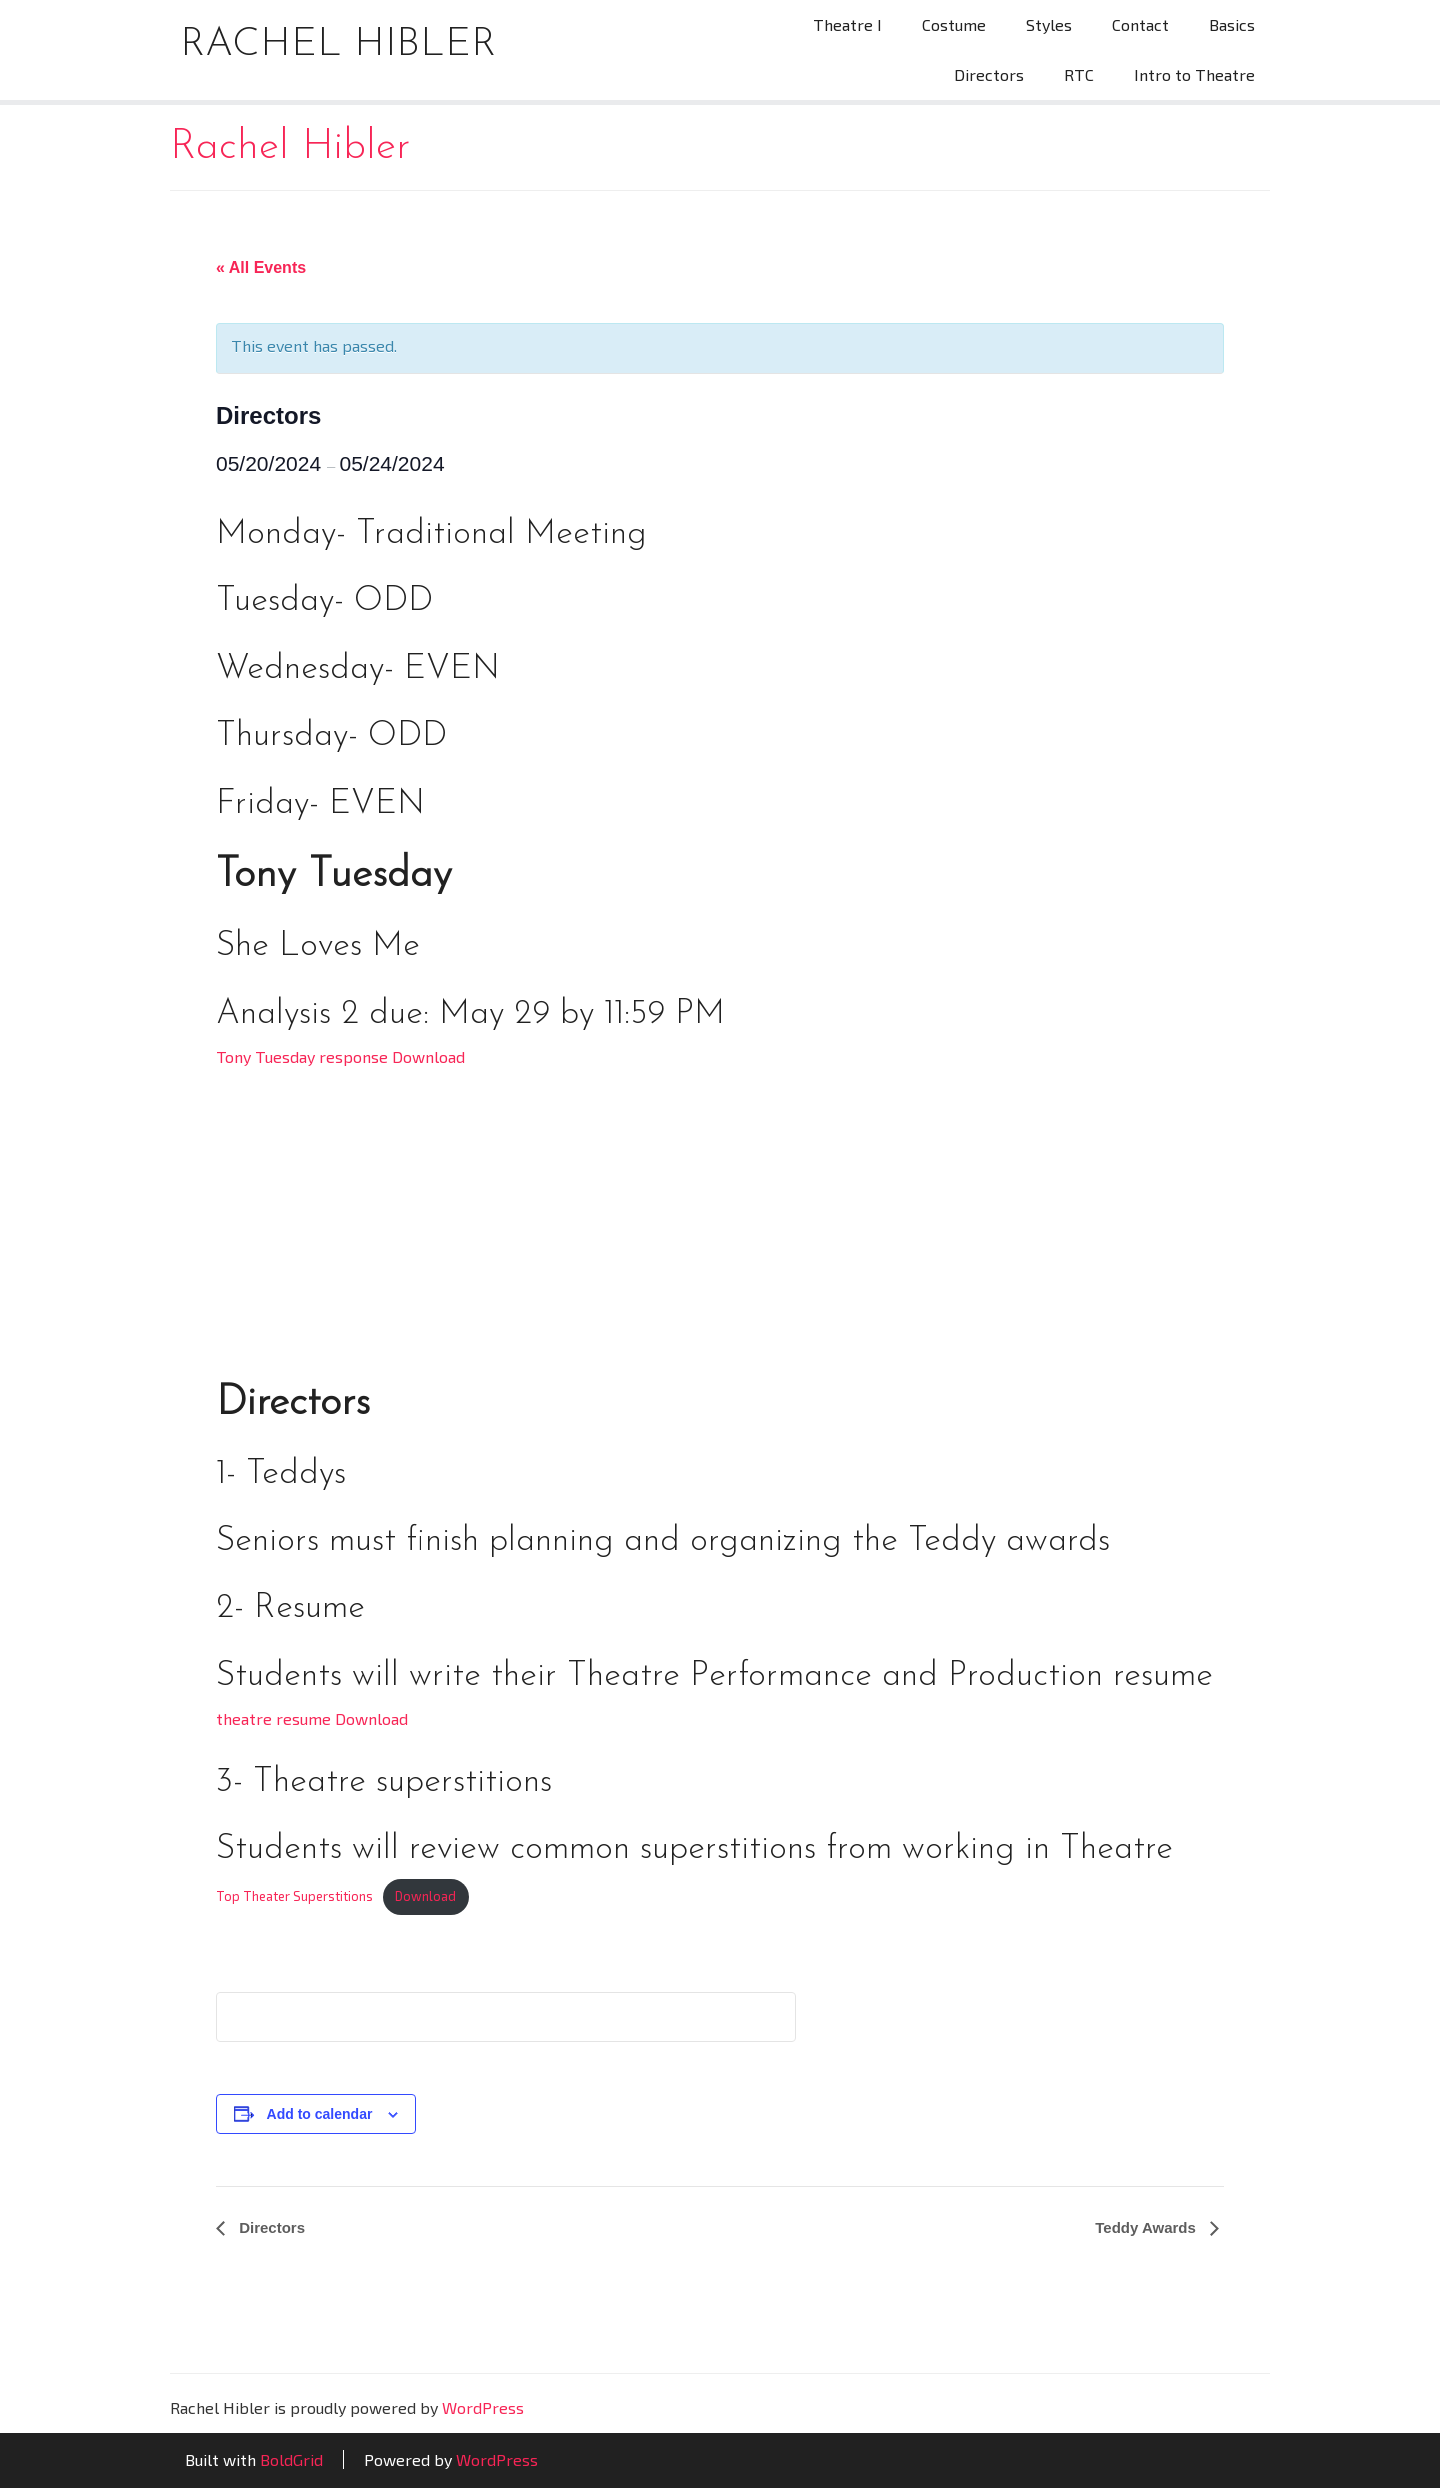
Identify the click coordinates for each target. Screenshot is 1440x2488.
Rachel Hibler (338, 45)
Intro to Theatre (1194, 74)
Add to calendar (320, 2114)
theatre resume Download (312, 1718)
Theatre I (847, 24)
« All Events (261, 267)
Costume (954, 24)
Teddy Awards (1147, 2227)
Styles (1049, 24)
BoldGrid (291, 2459)
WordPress (483, 2407)
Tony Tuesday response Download (340, 1056)
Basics (1232, 24)
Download (425, 1896)
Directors (989, 74)
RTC (1079, 74)
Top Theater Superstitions (294, 1896)
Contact (1140, 24)
